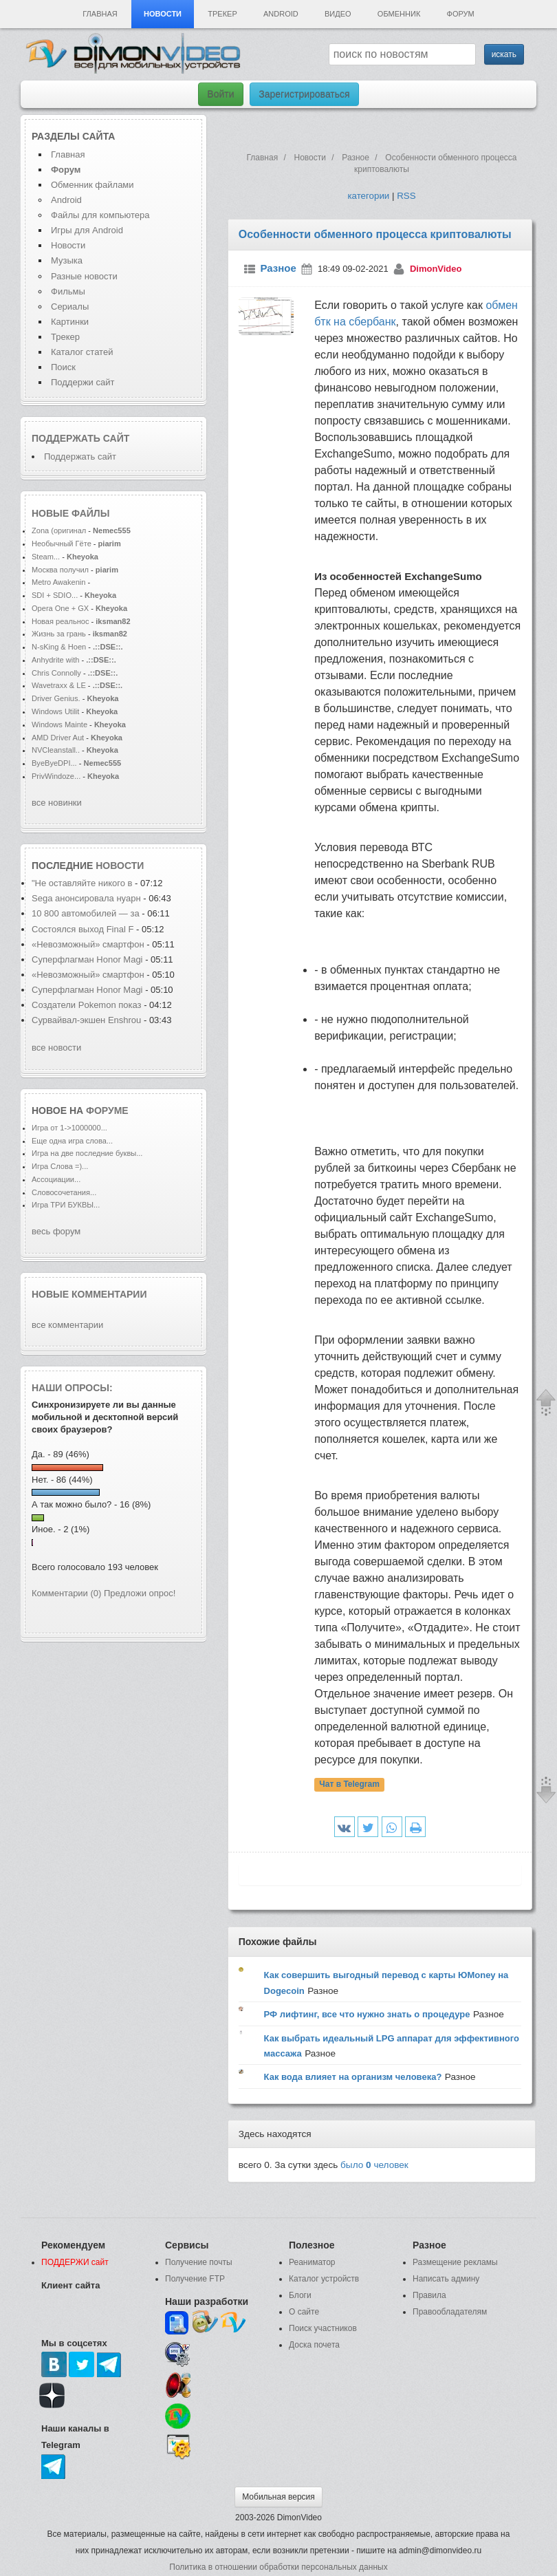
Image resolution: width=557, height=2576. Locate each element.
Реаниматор (312, 2262)
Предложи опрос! (139, 1593)
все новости (56, 1047)
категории (368, 196)
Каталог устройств (324, 2279)
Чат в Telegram (349, 1784)
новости (120, 865)
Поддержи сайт (82, 382)
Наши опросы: (72, 1387)
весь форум (56, 1231)
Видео (338, 14)
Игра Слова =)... (60, 1166)
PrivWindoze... (56, 776)
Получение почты (198, 2262)
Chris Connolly (56, 673)
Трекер (222, 14)
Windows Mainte (59, 724)
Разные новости (84, 276)
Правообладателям (450, 2312)
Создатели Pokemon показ (87, 1005)
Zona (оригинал (59, 530)
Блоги (300, 2295)
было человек (374, 2165)
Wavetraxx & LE (59, 685)
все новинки (57, 802)
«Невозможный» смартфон (89, 944)
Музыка (67, 260)
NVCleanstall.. (56, 750)
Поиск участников (323, 2328)
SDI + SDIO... (55, 595)
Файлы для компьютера (100, 215)
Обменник (399, 14)
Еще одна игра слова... (72, 1141)
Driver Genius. (56, 698)
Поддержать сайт (80, 438)
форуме (107, 1110)
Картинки (70, 321)
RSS (406, 196)
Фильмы (68, 291)
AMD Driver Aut (58, 737)
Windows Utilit (55, 711)
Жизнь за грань (59, 634)
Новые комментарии (89, 1294)
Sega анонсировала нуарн (86, 898)
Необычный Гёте (61, 543)
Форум (460, 14)
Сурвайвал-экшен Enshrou (86, 1020)
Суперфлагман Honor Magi (87, 959)
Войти (220, 94)
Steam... (46, 556)
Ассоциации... (56, 1179)
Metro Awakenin (58, 582)
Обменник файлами (92, 185)
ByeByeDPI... (54, 763)
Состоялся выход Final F (82, 929)
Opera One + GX (60, 608)
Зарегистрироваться (304, 94)
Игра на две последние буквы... (87, 1153)
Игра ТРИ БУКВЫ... (66, 1205)
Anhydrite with (55, 660)
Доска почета (314, 2345)
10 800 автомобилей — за (86, 913)
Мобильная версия (278, 2497)
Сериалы (70, 306)
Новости (163, 14)
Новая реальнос (60, 621)
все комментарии (67, 1325)
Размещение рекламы (455, 2262)
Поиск (63, 367)
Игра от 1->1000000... (69, 1128)
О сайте (304, 2312)
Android (280, 14)
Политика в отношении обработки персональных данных (278, 2567)
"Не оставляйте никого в (82, 883)
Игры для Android (87, 230)
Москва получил (60, 570)
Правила (429, 2295)
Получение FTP (195, 2279)
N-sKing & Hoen (59, 647)
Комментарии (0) (66, 1593)
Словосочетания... (64, 1192)
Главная (100, 14)
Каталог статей (82, 352)
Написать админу (446, 2279)
